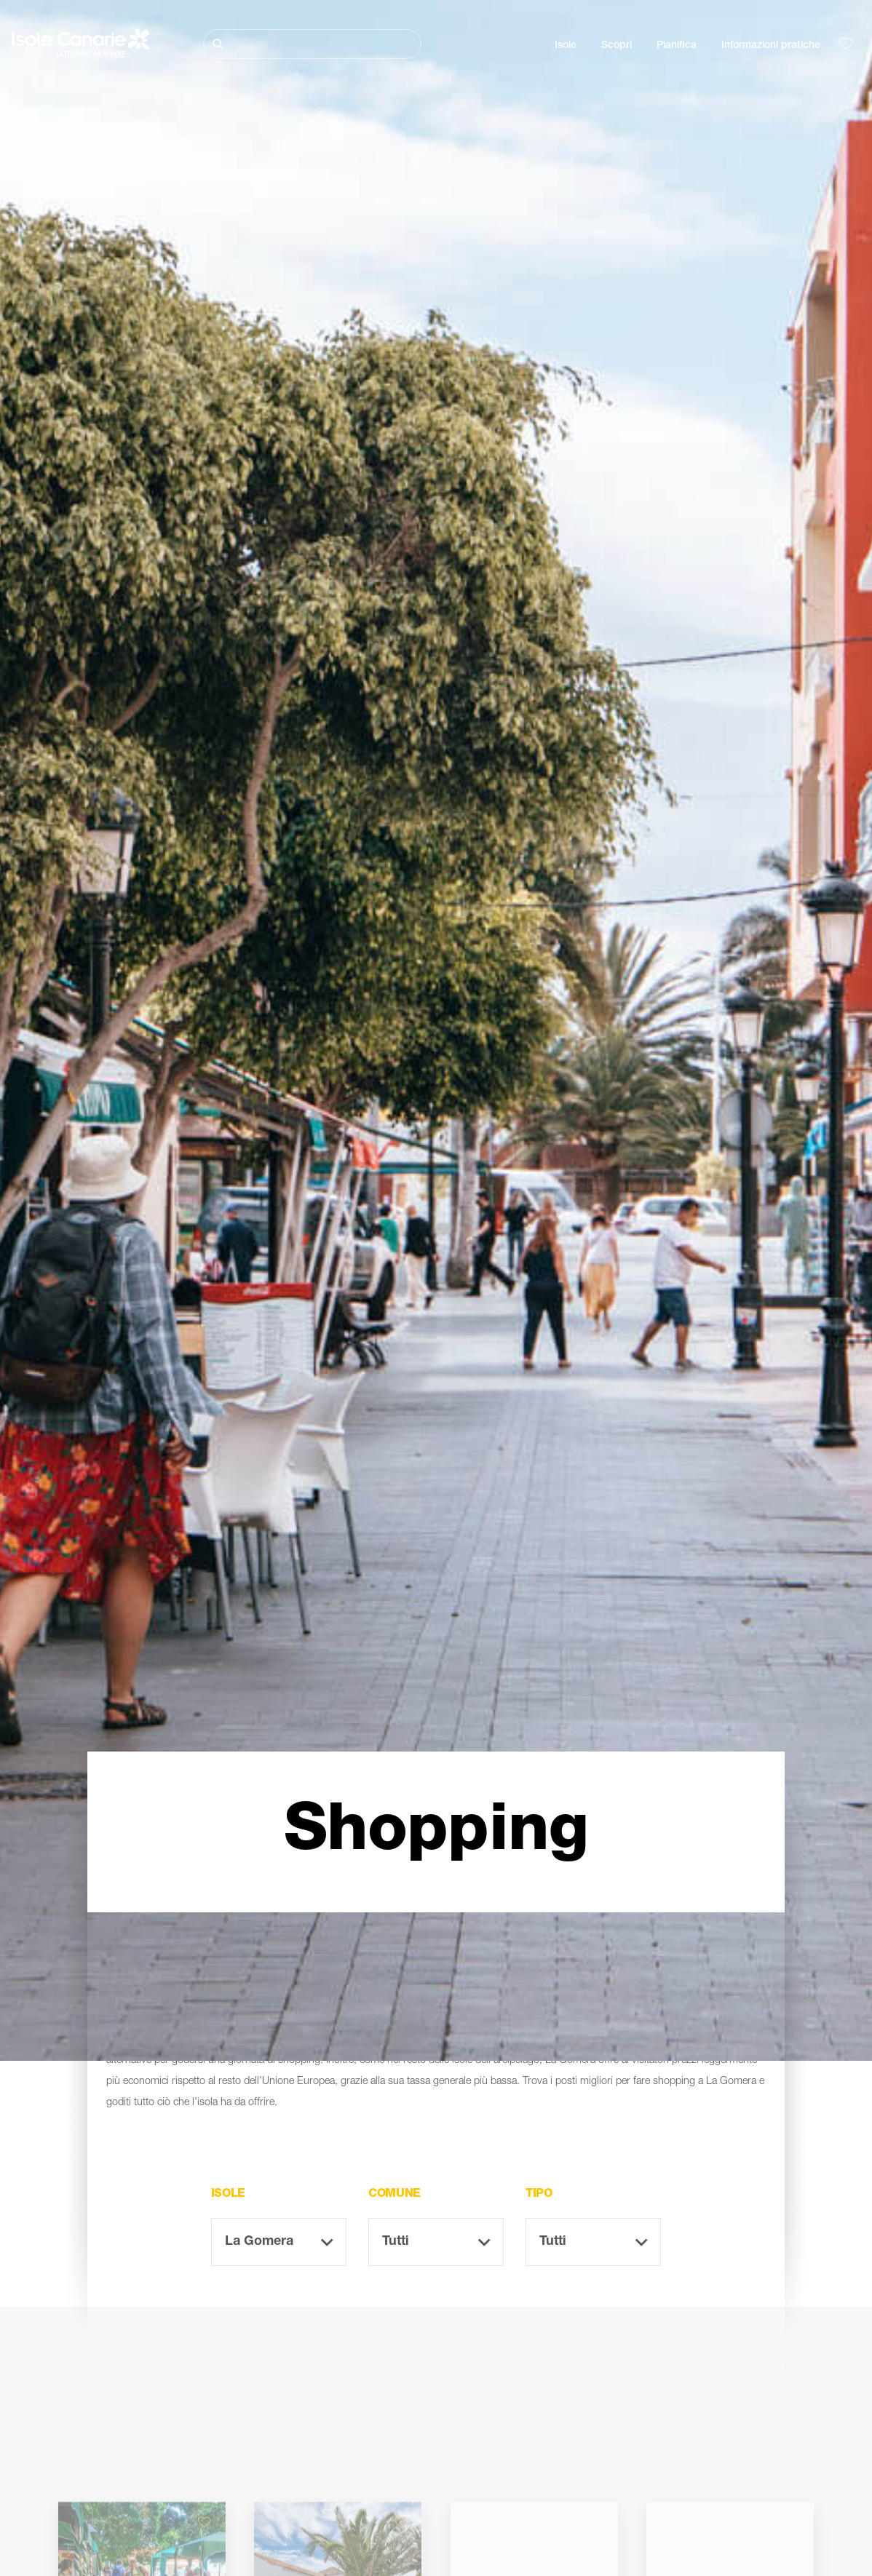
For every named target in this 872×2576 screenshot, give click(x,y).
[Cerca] (312, 44)
